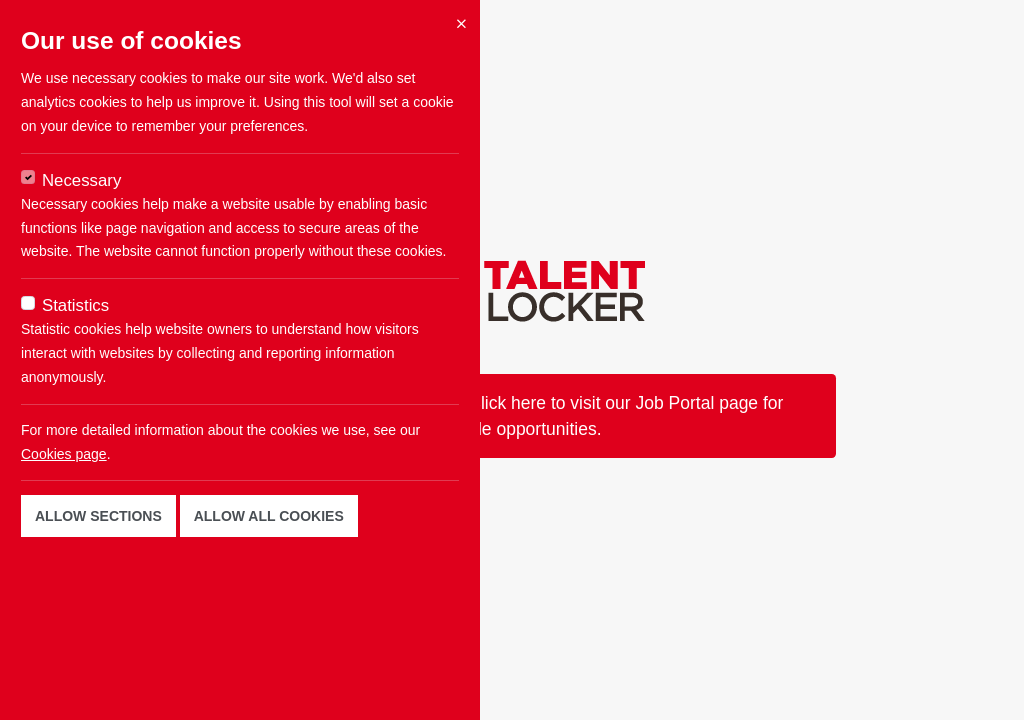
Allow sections (98, 516)
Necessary (81, 180)
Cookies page (64, 454)
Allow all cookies (269, 516)
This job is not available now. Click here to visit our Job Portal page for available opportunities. (512, 416)
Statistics (75, 305)
